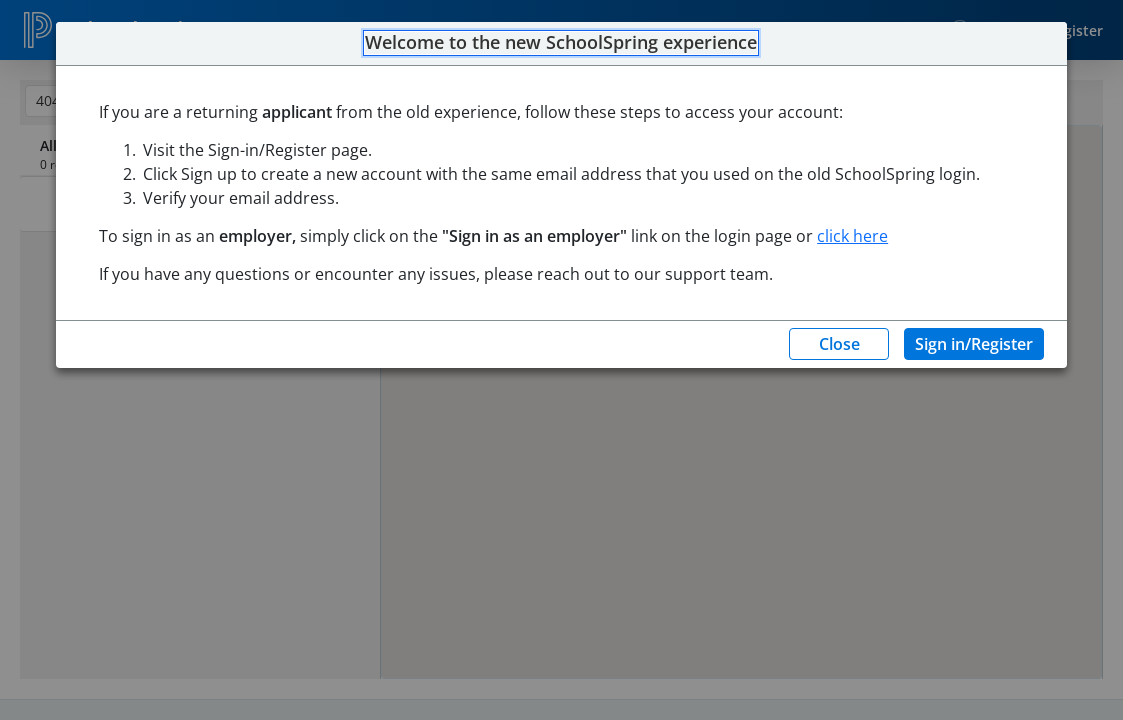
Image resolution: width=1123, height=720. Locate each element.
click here (852, 236)
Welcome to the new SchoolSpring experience (561, 43)
